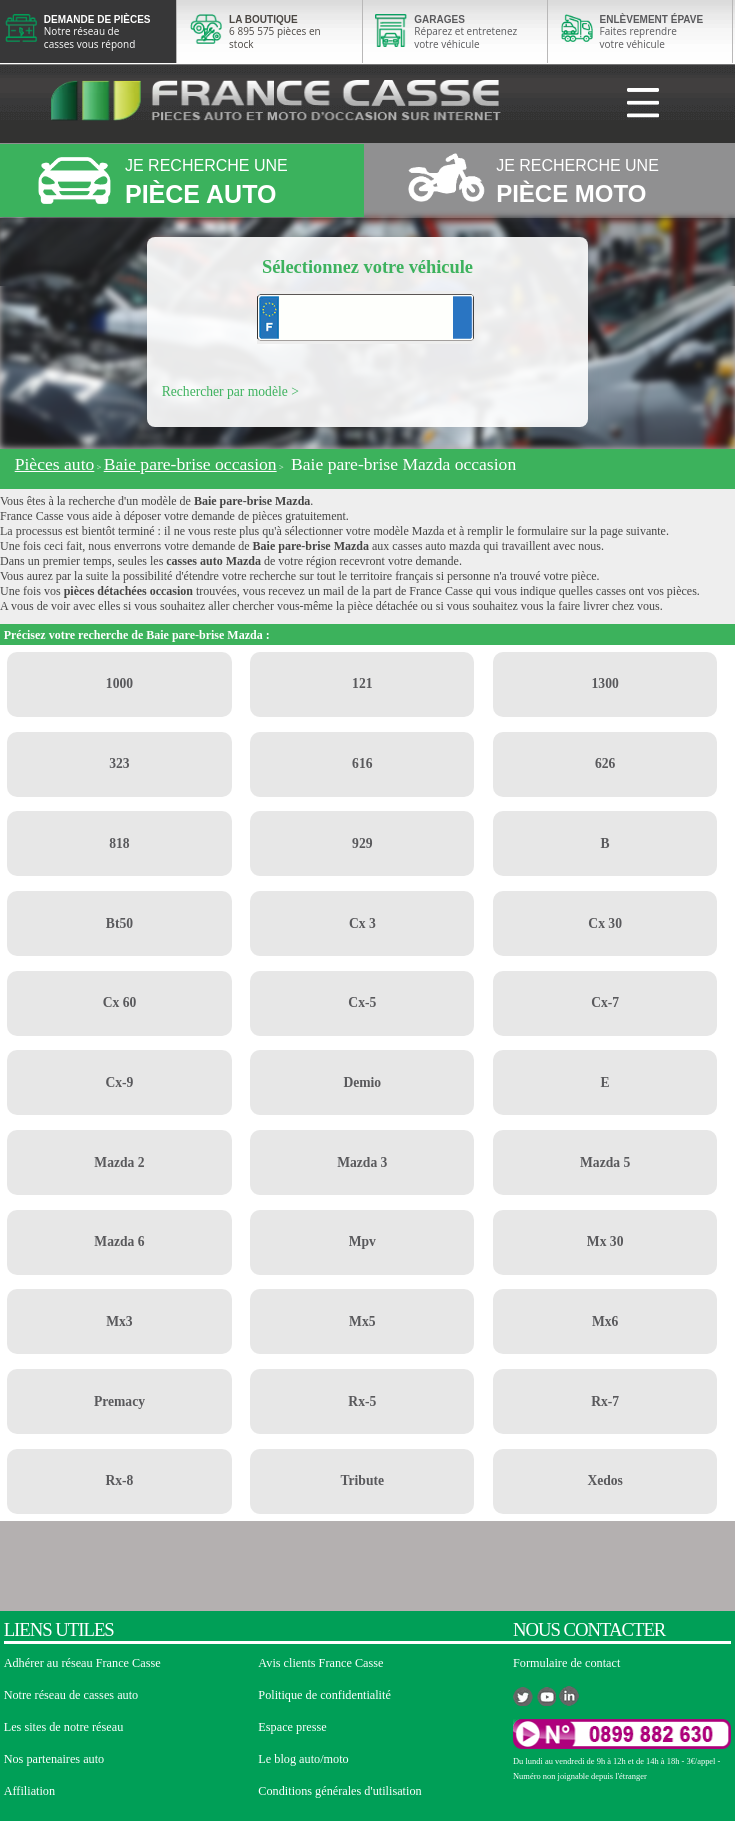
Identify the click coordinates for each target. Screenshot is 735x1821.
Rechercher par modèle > (230, 391)
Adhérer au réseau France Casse (82, 1663)
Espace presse (292, 1727)
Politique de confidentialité (324, 1695)
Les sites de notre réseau (64, 1727)
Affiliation (29, 1791)
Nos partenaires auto (54, 1759)
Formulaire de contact (566, 1663)
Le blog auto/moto (303, 1759)
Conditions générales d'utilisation (339, 1791)
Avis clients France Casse (320, 1663)
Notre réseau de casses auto (71, 1695)
